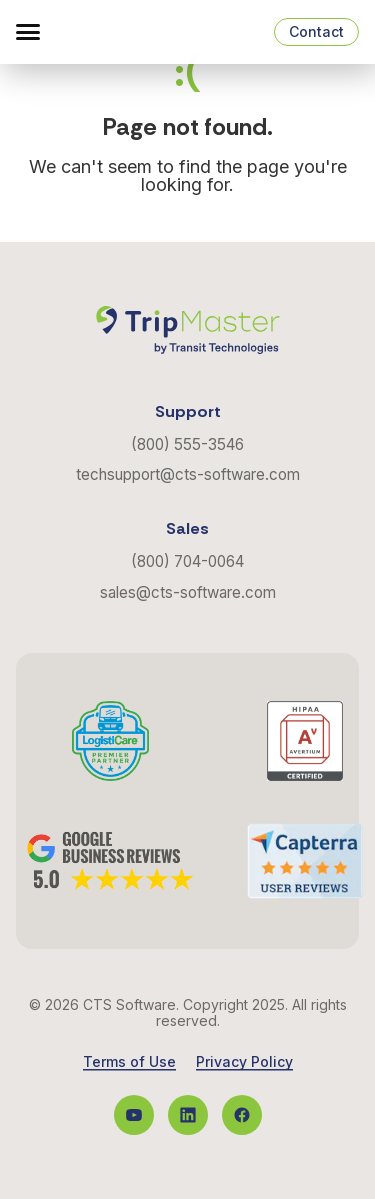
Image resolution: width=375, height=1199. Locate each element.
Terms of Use (129, 1062)
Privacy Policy (244, 1062)
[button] (28, 32)
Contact (316, 31)
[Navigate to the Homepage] (120, 32)
